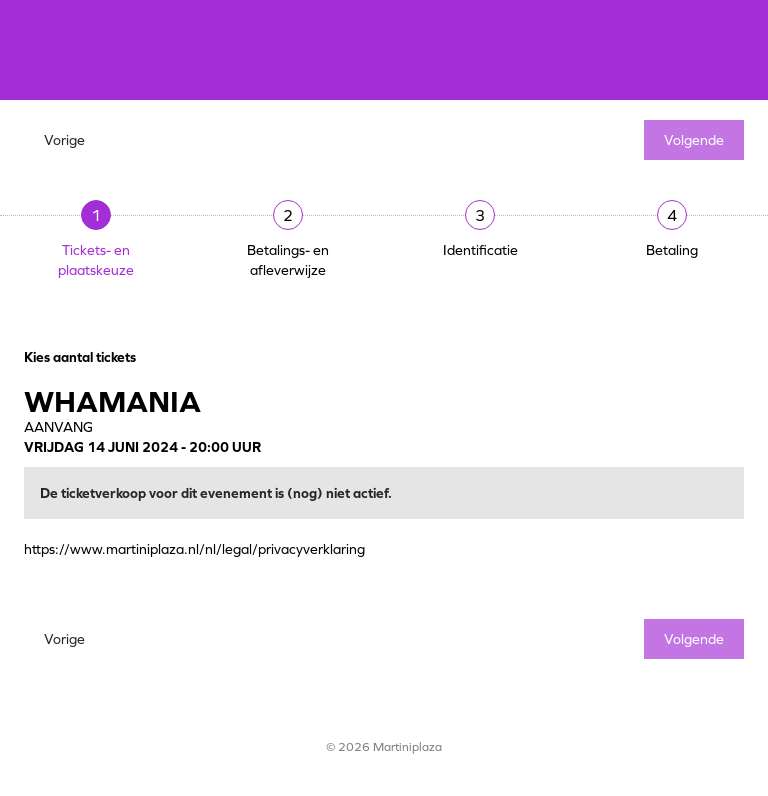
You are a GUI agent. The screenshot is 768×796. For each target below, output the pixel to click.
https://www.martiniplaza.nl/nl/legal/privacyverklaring (194, 549)
